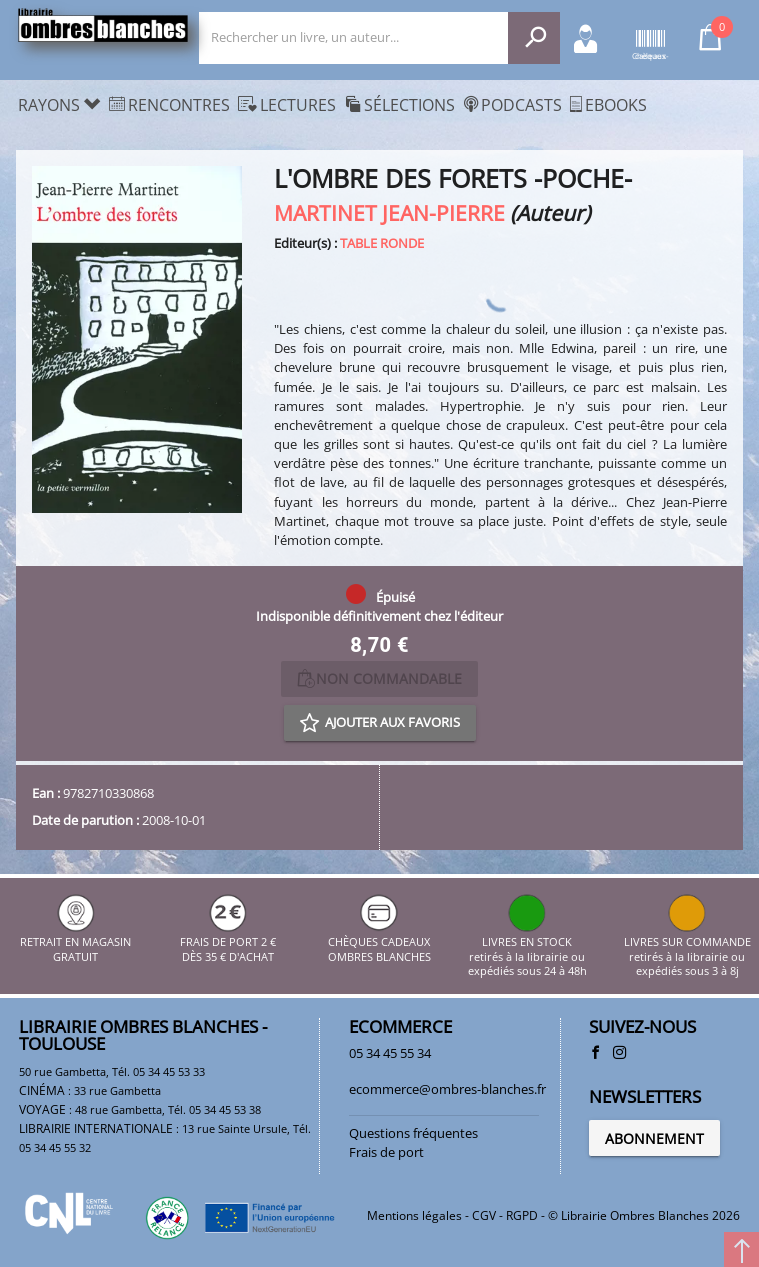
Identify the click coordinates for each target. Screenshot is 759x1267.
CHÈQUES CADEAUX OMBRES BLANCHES (379, 942)
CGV (484, 1215)
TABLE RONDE (382, 243)
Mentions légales (414, 1215)
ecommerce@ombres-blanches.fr (447, 1089)
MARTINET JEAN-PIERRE (389, 212)
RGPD (522, 1215)
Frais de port (386, 1152)
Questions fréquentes (413, 1133)
